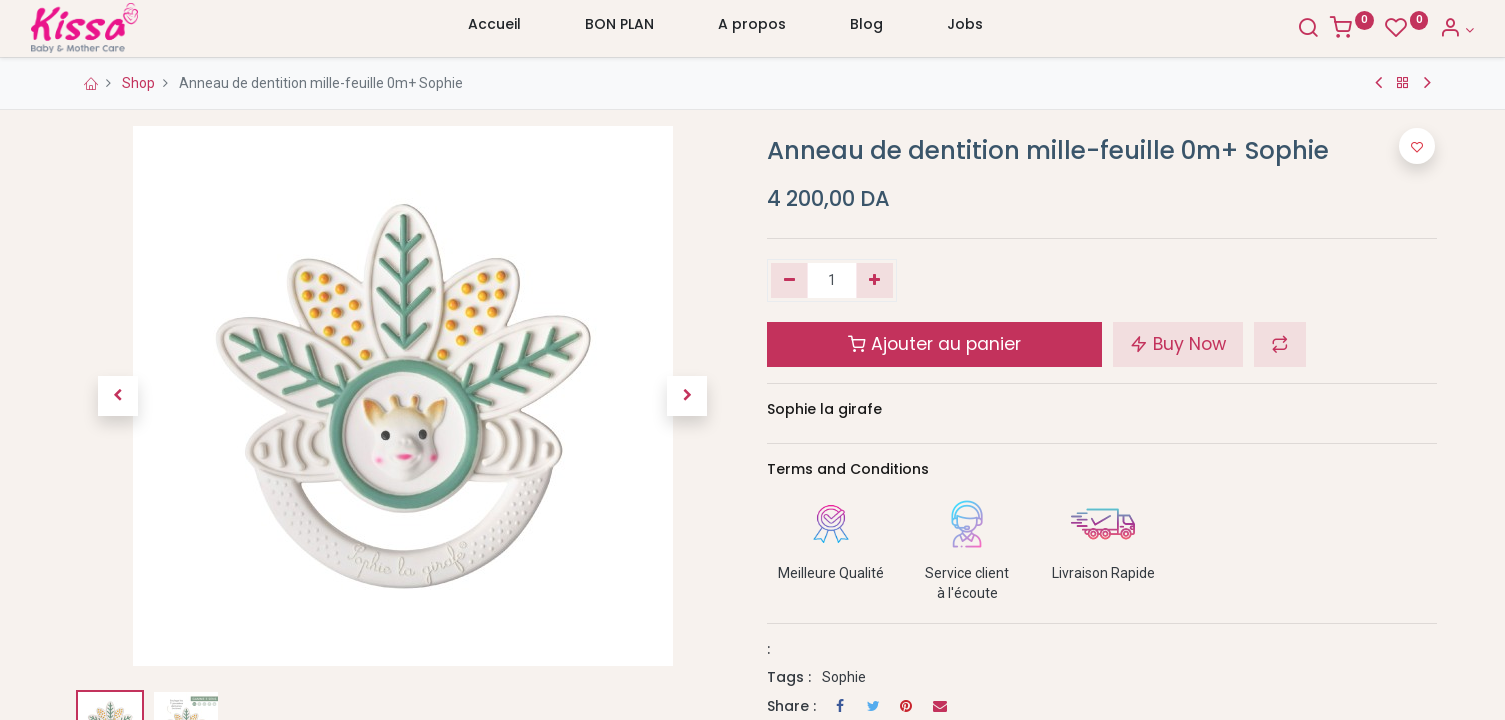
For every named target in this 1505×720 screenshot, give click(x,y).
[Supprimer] (789, 281)
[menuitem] (494, 29)
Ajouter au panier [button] (934, 344)
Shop (138, 83)
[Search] (1272, 30)
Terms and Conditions (848, 469)
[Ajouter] (874, 281)
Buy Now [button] (1178, 344)
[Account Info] (1420, 30)
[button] (118, 396)
